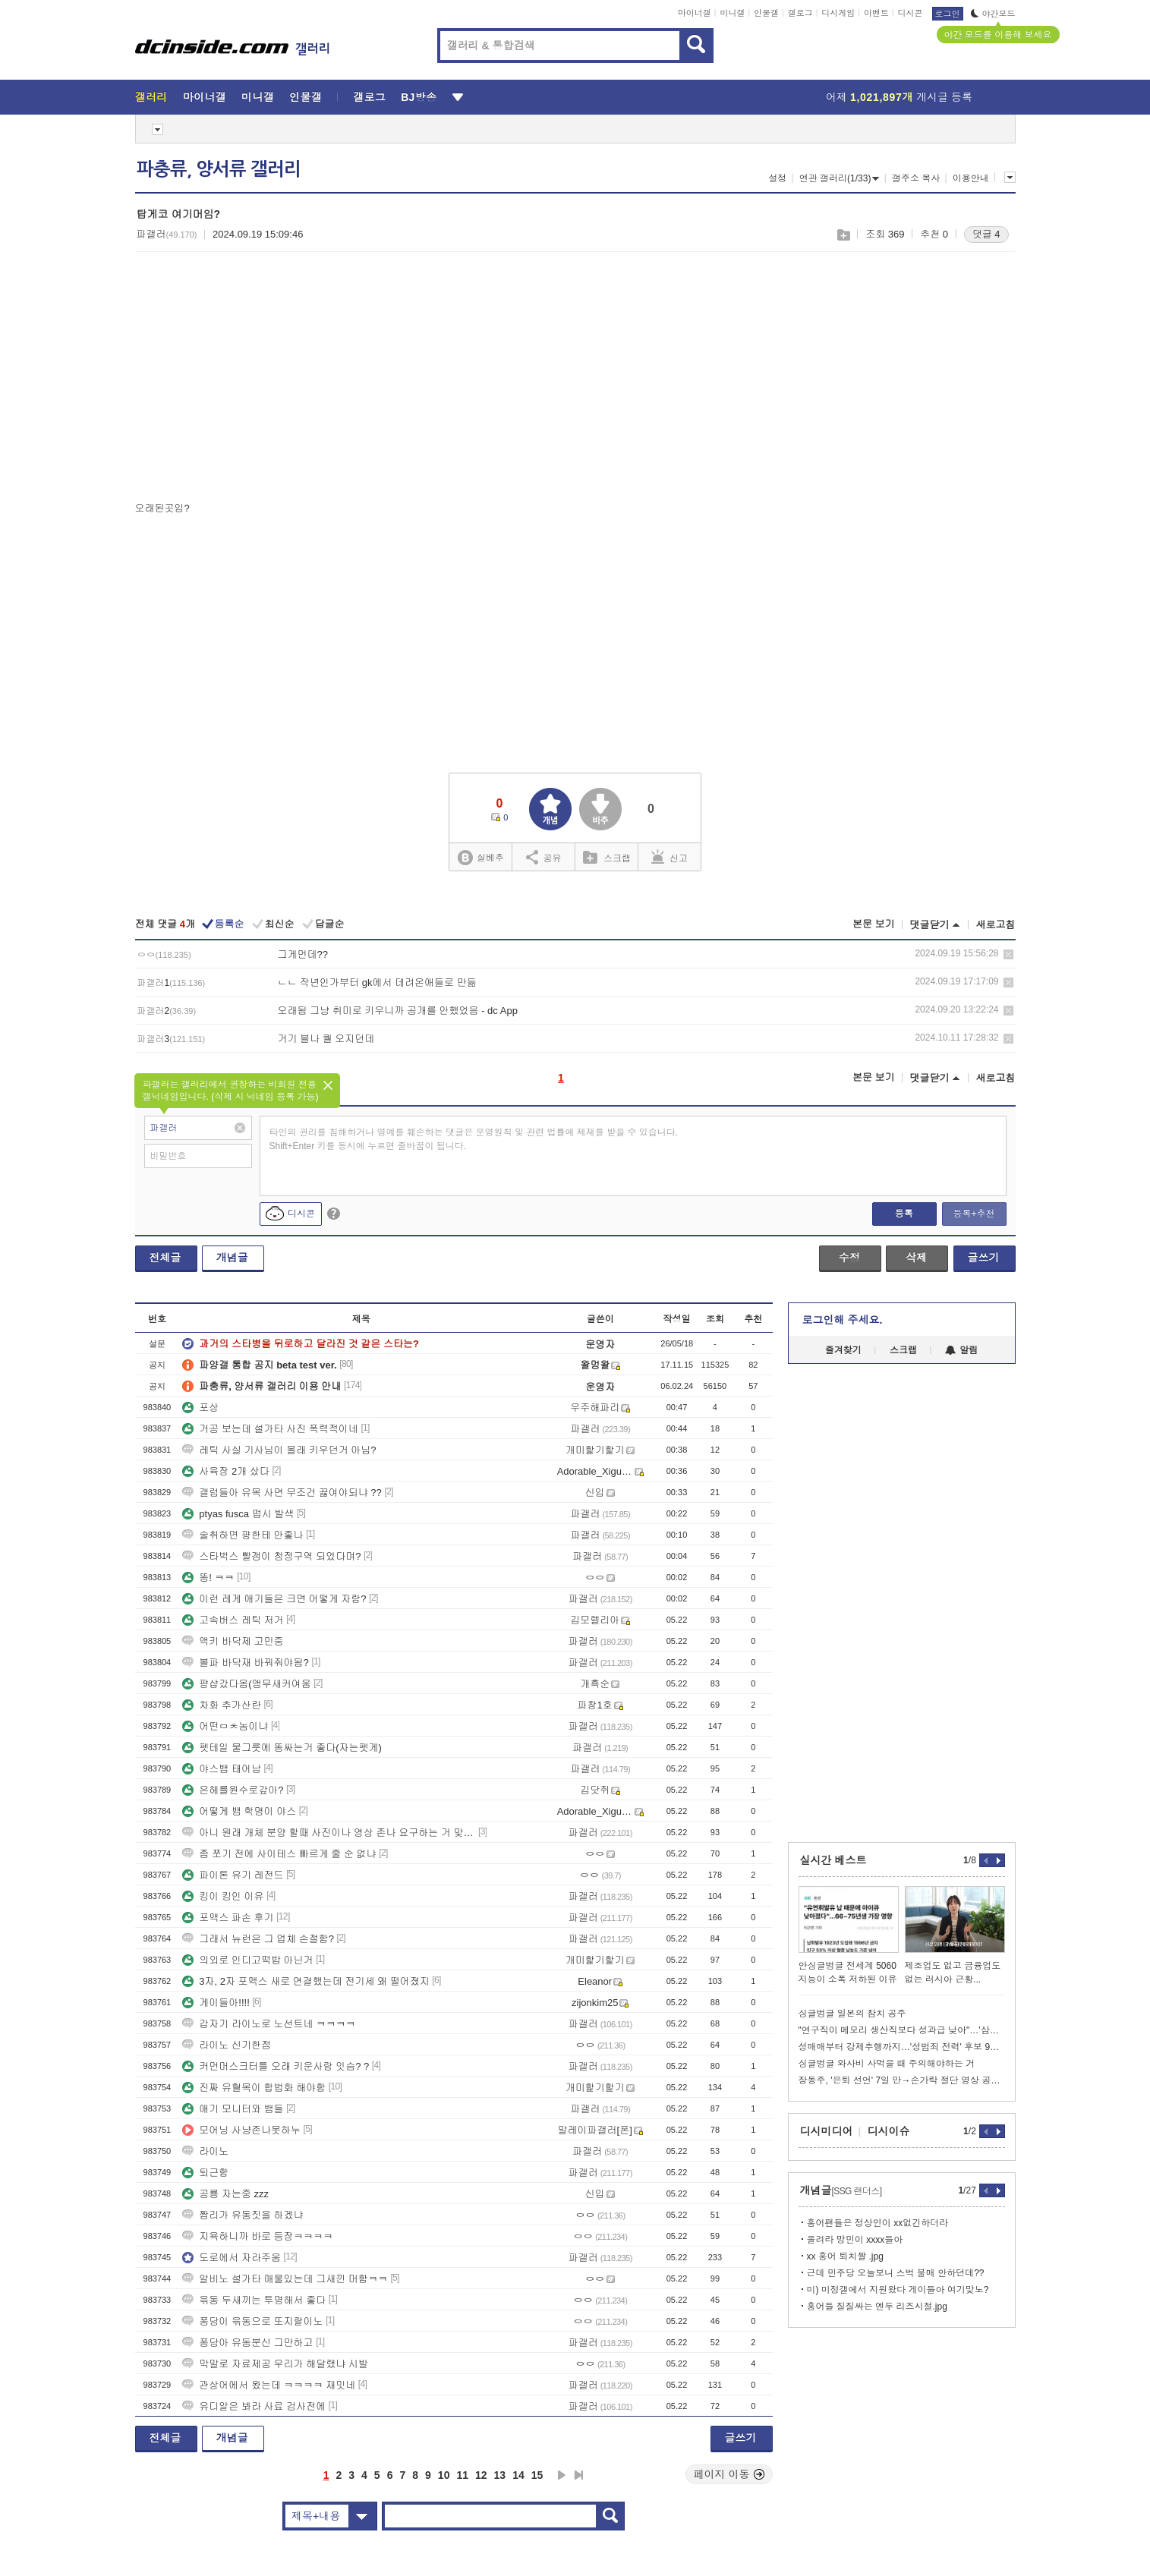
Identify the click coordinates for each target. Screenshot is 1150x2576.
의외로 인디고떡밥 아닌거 (247, 1960)
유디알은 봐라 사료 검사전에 (254, 2406)
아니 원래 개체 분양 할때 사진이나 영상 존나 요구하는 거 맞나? (328, 1832)
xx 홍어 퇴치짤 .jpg (845, 2256)
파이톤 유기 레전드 (232, 1875)
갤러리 (151, 97)
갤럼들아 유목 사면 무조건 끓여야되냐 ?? (282, 1492)
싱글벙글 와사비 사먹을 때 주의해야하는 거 (887, 2063)
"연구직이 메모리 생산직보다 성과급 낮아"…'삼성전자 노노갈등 (902, 2030)
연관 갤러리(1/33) (839, 178)
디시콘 (910, 12)
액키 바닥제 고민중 (232, 1641)
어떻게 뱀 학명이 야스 (239, 1811)
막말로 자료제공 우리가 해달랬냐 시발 (274, 2364)
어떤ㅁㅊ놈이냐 (225, 1726)
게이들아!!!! (215, 2002)
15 (537, 2475)
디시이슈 (889, 2131)
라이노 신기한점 (226, 2045)
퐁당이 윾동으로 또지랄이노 (252, 2321)
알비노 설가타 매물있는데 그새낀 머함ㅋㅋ (284, 2279)
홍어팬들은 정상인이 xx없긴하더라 (878, 2223)
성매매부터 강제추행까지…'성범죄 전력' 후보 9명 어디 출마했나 (902, 2047)
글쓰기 (984, 1258)
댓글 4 (986, 234)
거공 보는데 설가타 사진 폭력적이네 (270, 1428)
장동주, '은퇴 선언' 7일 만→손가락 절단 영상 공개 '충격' (902, 2080)
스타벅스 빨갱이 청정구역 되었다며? (271, 1556)
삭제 (1008, 954)
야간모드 (993, 13)
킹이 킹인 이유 (222, 1896)
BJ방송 (418, 97)
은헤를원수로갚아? (232, 1790)
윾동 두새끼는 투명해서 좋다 (254, 2300)
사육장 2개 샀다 (225, 1471)
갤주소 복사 (916, 178)
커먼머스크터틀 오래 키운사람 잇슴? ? (275, 2066)
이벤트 (876, 12)
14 (518, 2475)
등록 (904, 1213)
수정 (849, 1258)
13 (500, 2475)
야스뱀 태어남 (221, 1769)
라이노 (205, 2151)
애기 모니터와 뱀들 (232, 2109)
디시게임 (838, 12)
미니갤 (732, 12)
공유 (544, 856)
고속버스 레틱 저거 (232, 1620)
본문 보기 (873, 924)
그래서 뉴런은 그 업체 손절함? (258, 1939)
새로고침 (996, 925)
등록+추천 (973, 1213)
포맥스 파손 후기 (227, 1917)
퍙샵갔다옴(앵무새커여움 (246, 1684)
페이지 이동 (729, 2474)
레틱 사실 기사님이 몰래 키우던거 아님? (279, 1450)
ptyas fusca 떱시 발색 (238, 1513)
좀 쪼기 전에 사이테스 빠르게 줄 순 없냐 (279, 1854)
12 (481, 2475)
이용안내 (971, 178)
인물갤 (766, 12)
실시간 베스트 (833, 1860)
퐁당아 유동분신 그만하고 (247, 2342)
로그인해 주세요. (842, 1320)
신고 (669, 856)
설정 (777, 178)
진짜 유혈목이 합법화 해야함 (254, 2087)
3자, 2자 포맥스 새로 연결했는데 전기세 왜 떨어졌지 (305, 1981)
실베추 (480, 858)
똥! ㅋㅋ (208, 1577)
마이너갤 (694, 12)
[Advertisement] (262, 380)
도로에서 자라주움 (231, 2257)
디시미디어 (826, 2131)
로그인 (947, 13)
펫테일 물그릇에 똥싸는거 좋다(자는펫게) (282, 1747)
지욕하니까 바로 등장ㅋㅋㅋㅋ (257, 2236)
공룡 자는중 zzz (225, 2194)
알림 (961, 1350)
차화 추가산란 (221, 1705)
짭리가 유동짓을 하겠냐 (242, 2215)
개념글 (232, 1258)
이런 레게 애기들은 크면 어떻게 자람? (274, 1598)
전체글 (165, 1258)
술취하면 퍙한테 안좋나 (242, 1535)
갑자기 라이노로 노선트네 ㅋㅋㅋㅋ (268, 2024)
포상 (200, 1407)
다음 (561, 2475)
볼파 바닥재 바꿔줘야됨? (245, 1662)
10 (444, 2475)
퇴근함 (205, 2172)
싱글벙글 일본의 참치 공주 (852, 2013)
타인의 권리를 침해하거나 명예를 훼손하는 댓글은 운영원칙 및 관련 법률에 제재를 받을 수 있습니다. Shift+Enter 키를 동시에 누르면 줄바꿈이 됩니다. (474, 1139)
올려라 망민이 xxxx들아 (855, 2239)
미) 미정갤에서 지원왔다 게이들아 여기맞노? (898, 2290)
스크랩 (843, 234)
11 (462, 2475)
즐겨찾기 (843, 1350)
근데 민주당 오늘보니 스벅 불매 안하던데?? (896, 2273)
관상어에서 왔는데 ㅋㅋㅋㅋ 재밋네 (268, 2385)
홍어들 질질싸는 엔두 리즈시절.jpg (877, 2306)
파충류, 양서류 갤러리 (219, 169)
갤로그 (800, 12)
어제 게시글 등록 (899, 97)
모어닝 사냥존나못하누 (241, 2130)
